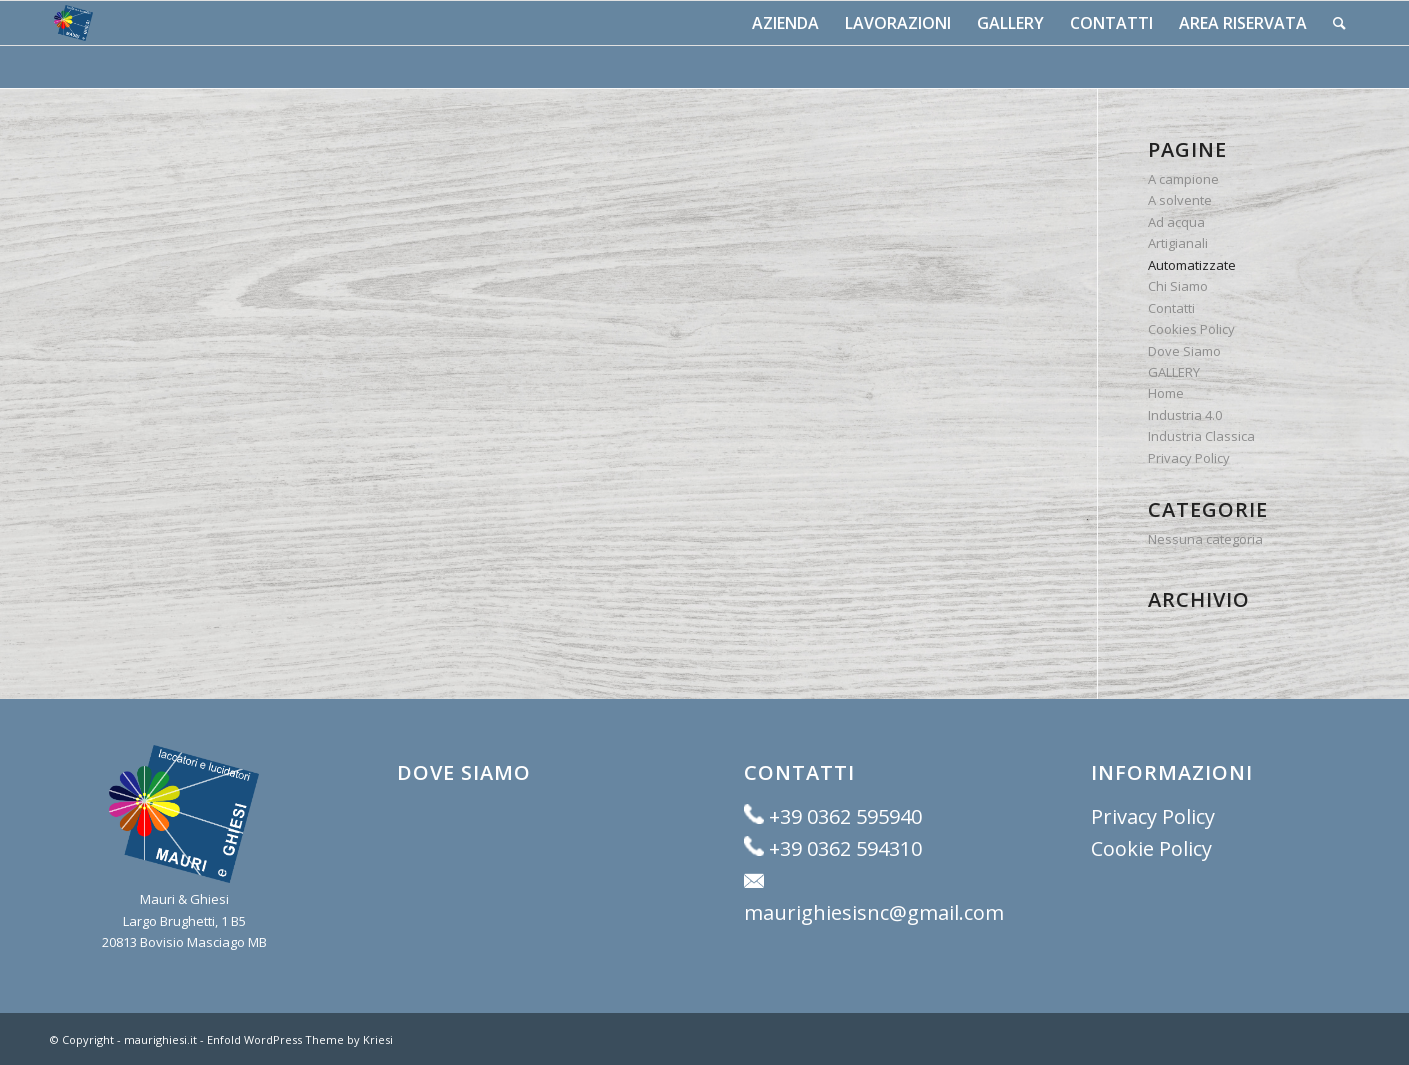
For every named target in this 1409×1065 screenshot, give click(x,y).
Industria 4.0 (1185, 415)
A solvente (1180, 200)
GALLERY (1174, 372)
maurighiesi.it (160, 1039)
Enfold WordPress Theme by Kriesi (300, 1039)
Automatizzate (1192, 265)
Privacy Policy (1189, 458)
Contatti (1171, 308)
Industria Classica (1201, 436)
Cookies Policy (1191, 329)
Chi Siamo (1178, 286)
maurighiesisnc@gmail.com (874, 912)
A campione (1183, 179)
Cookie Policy (1151, 848)
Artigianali (1178, 243)
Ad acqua (1176, 222)
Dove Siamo (1184, 351)
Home (1166, 393)
